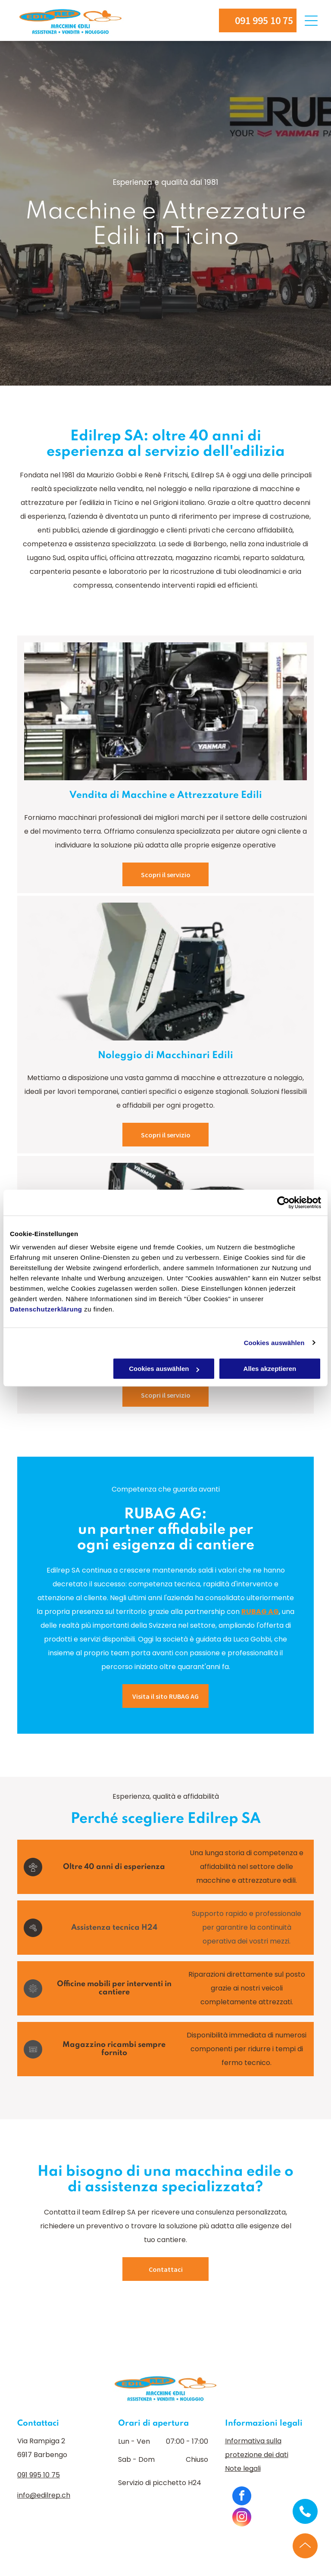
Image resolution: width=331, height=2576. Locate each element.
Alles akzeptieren (270, 1368)
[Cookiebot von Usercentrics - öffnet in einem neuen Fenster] (283, 1202)
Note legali (243, 2468)
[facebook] (241, 2496)
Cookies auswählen (274, 1342)
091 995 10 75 (38, 2475)
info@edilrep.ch (43, 2495)
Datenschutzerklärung (46, 1309)
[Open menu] (311, 20)
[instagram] (241, 2518)
